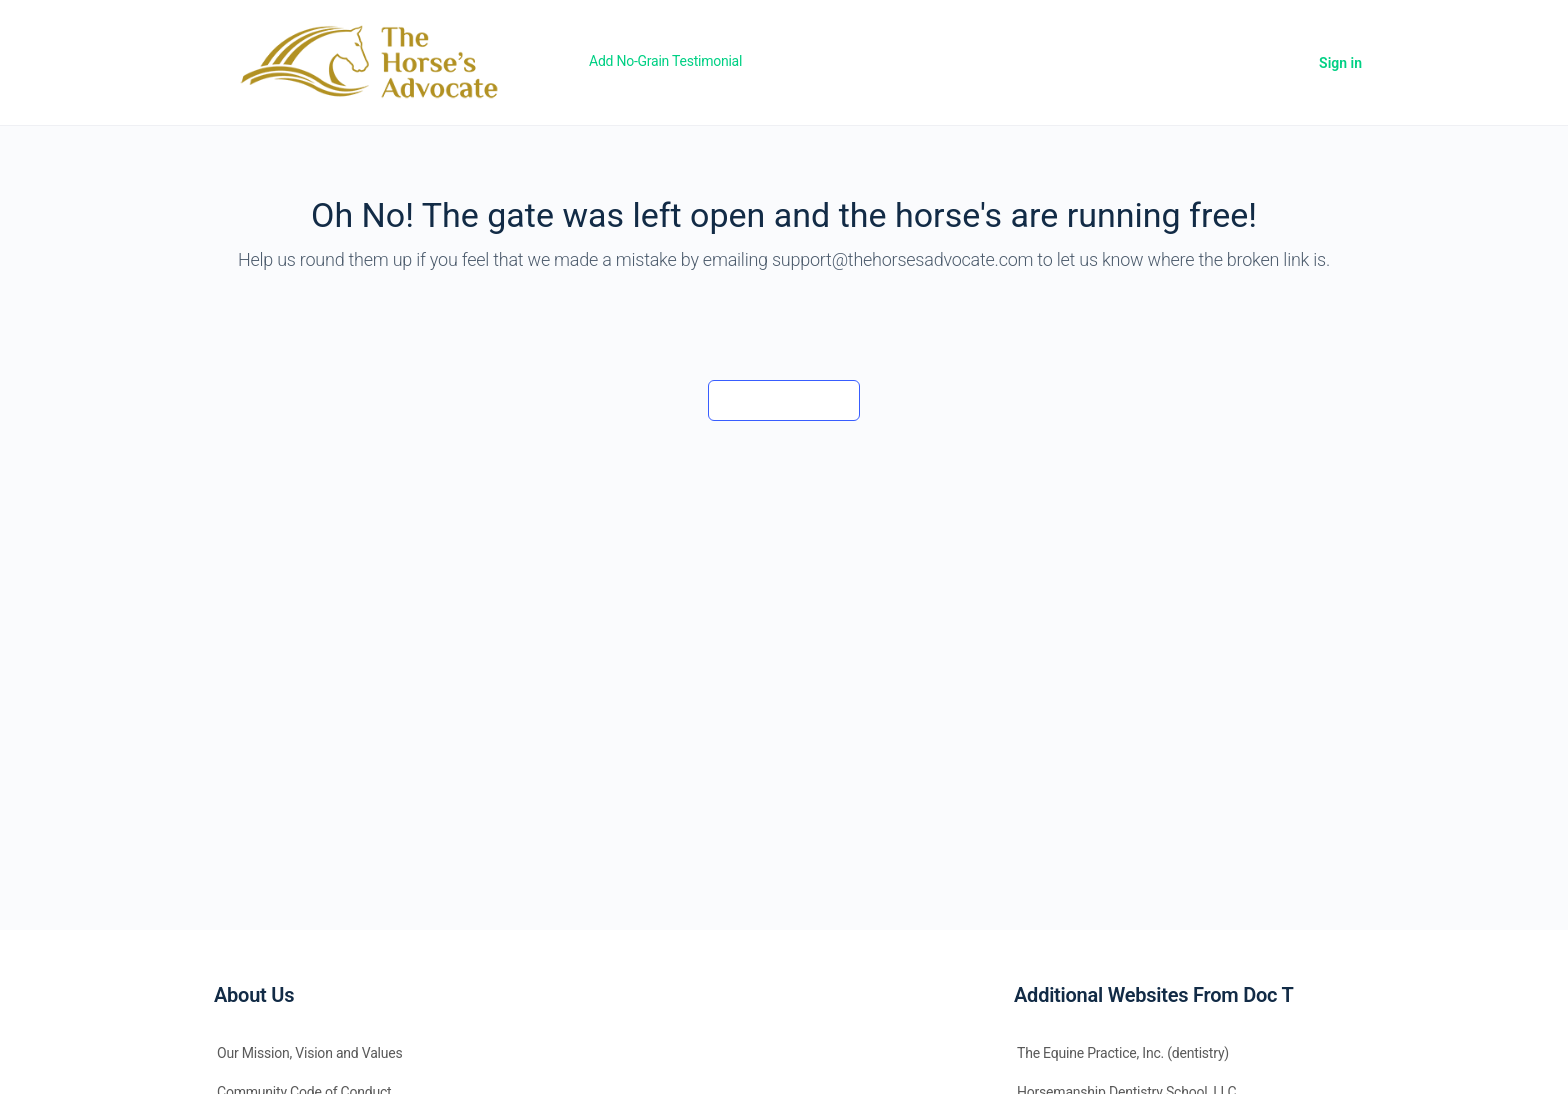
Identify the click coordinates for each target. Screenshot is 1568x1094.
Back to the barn (783, 400)
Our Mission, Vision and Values (310, 1053)
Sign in (1340, 63)
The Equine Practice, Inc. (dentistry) (1123, 1053)
